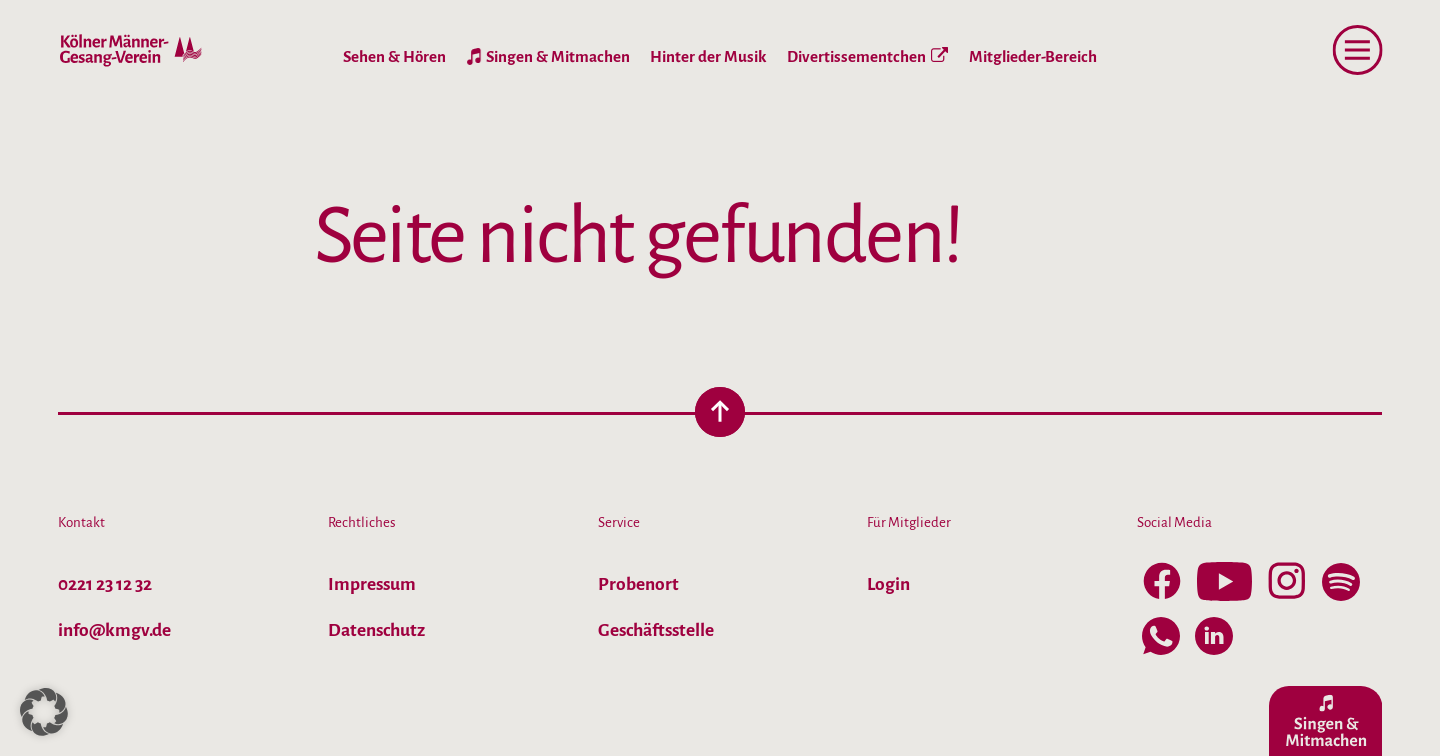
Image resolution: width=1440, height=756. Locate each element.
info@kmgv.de (114, 630)
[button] (44, 712)
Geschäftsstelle (656, 630)
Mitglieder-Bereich (1033, 56)
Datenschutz (376, 630)
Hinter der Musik (708, 56)
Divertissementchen (867, 56)
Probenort (638, 584)
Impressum (372, 584)
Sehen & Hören (394, 56)
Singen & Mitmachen (558, 56)
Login (888, 584)
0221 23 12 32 (105, 584)
